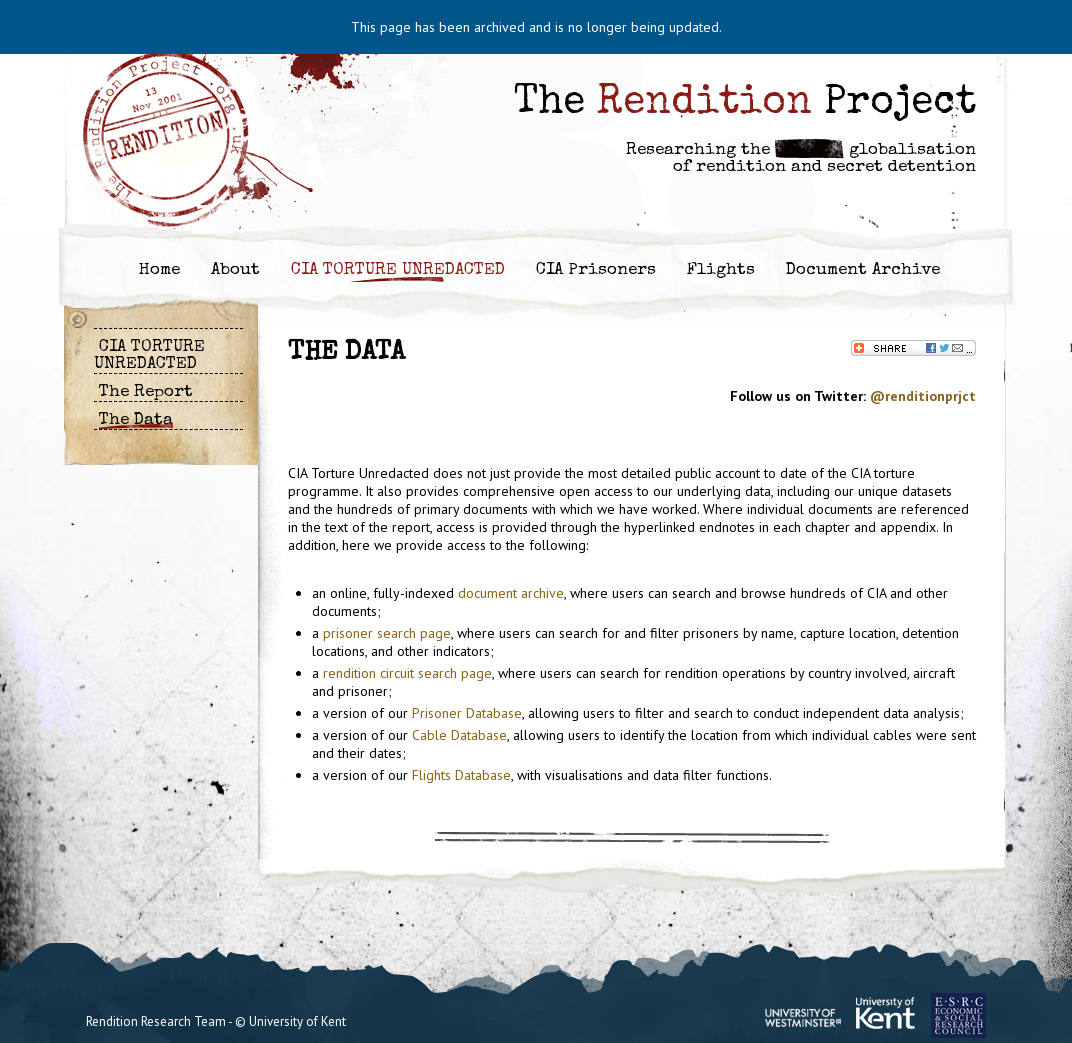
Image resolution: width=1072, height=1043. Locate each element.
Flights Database (461, 775)
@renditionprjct (923, 396)
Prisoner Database (467, 713)
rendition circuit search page (407, 673)
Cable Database (459, 735)
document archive (511, 593)
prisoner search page (387, 633)
